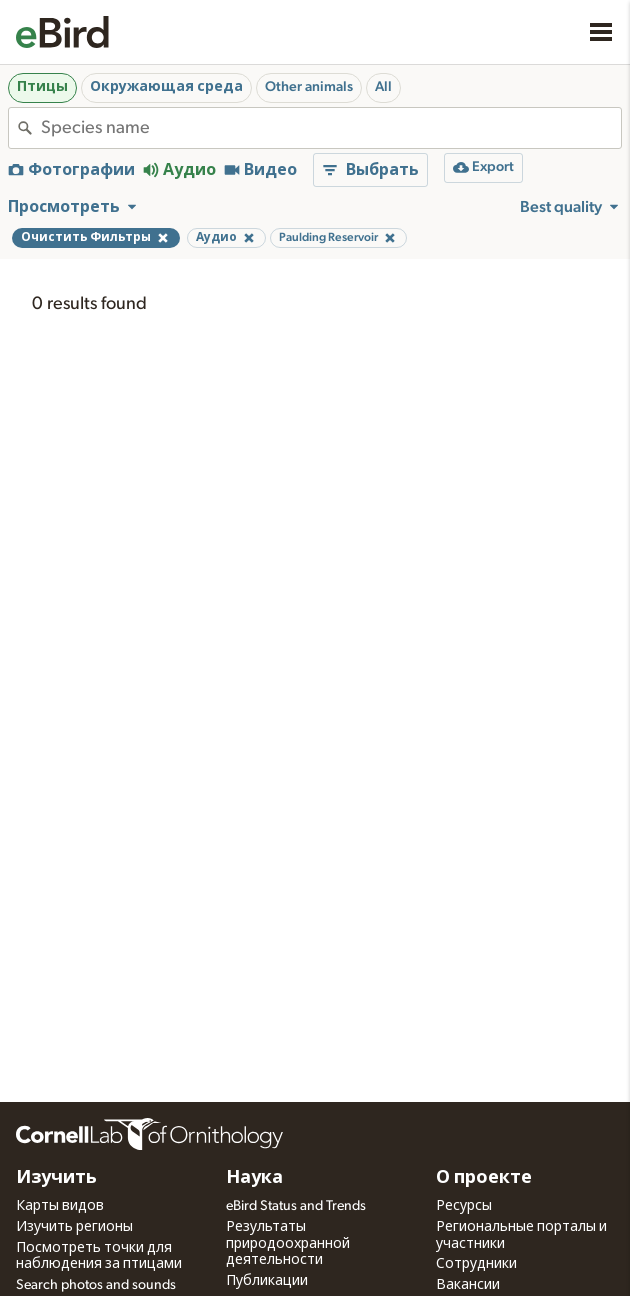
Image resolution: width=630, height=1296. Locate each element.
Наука (254, 1178)
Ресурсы (464, 1206)
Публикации (267, 1281)
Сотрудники (476, 1264)
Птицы (42, 87)
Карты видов (60, 1206)
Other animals (309, 87)
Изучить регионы (74, 1227)
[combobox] (331, 128)
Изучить (56, 1178)
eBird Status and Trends (296, 1206)
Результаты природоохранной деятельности (288, 1244)
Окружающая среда (166, 87)
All (383, 87)
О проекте (484, 1178)
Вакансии (468, 1285)
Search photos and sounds (96, 1285)
